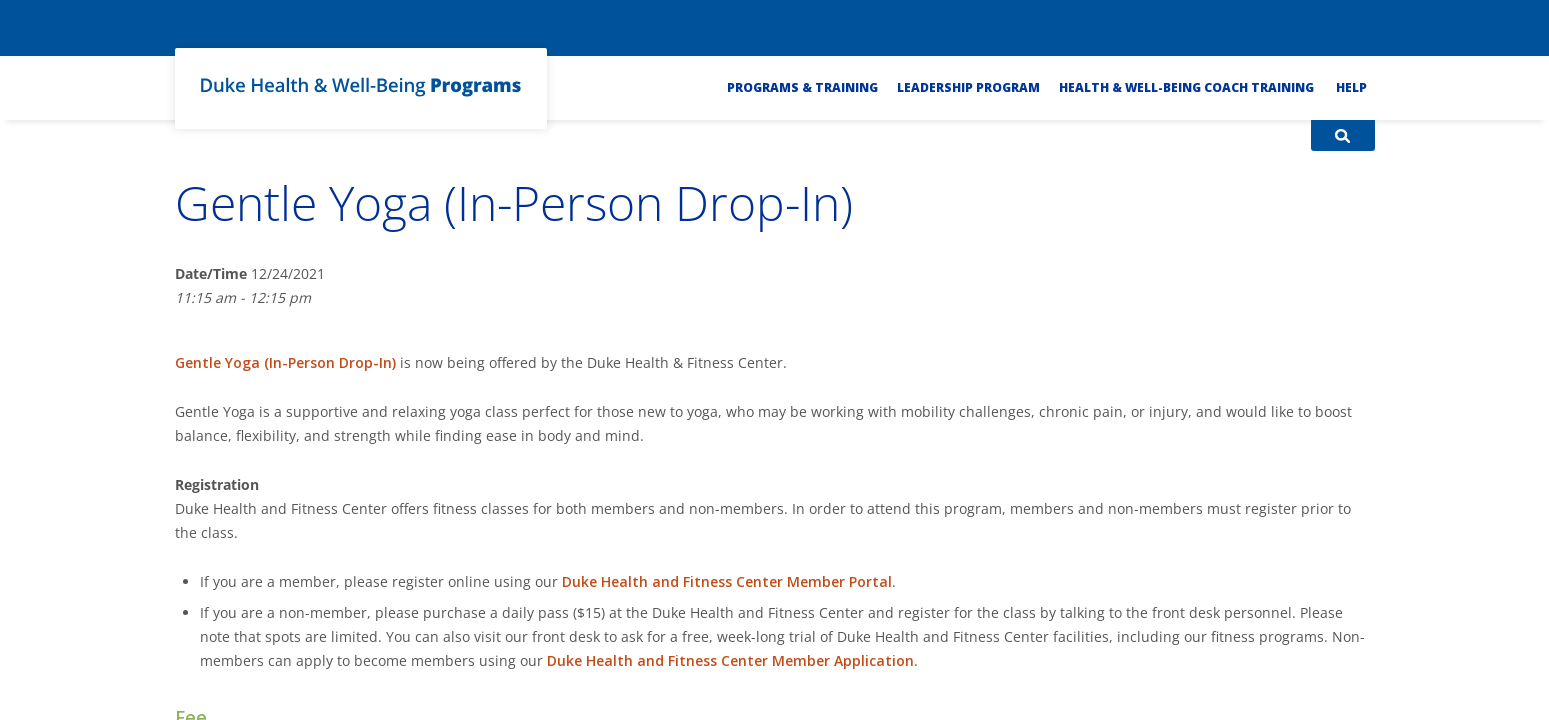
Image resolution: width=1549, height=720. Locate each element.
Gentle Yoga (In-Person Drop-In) (285, 362)
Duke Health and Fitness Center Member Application (730, 660)
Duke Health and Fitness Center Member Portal (727, 581)
